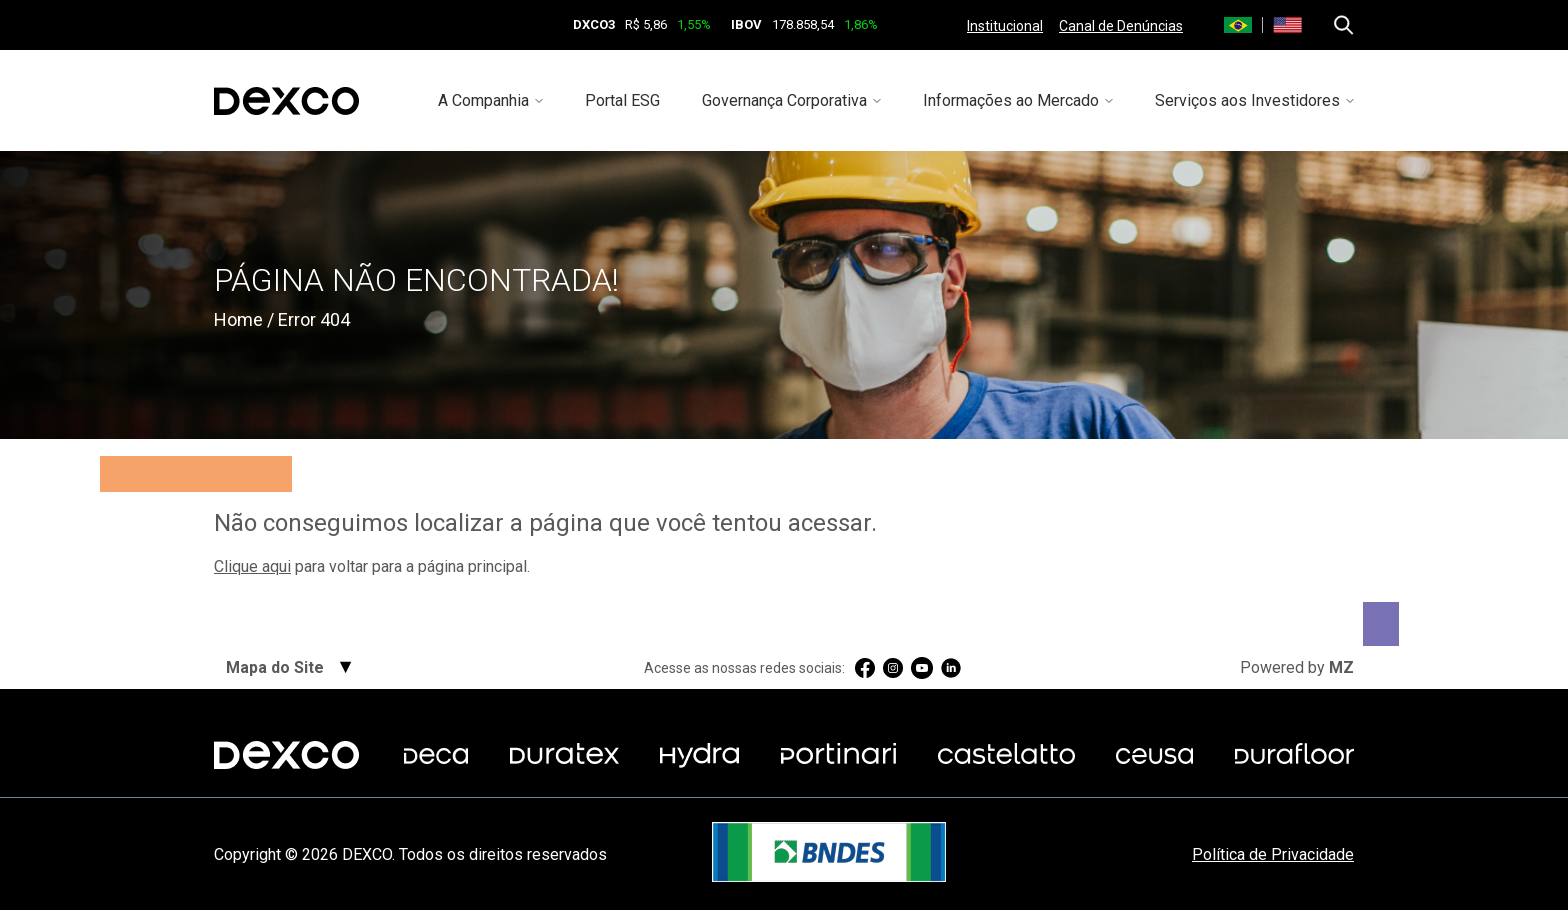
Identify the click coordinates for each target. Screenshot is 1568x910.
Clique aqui (252, 566)
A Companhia (483, 100)
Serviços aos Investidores (1247, 100)
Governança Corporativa (784, 100)
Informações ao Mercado (1011, 100)
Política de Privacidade (1273, 854)
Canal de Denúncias (1121, 26)
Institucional (1005, 26)
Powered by (1297, 667)
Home (238, 319)
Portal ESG (622, 100)
